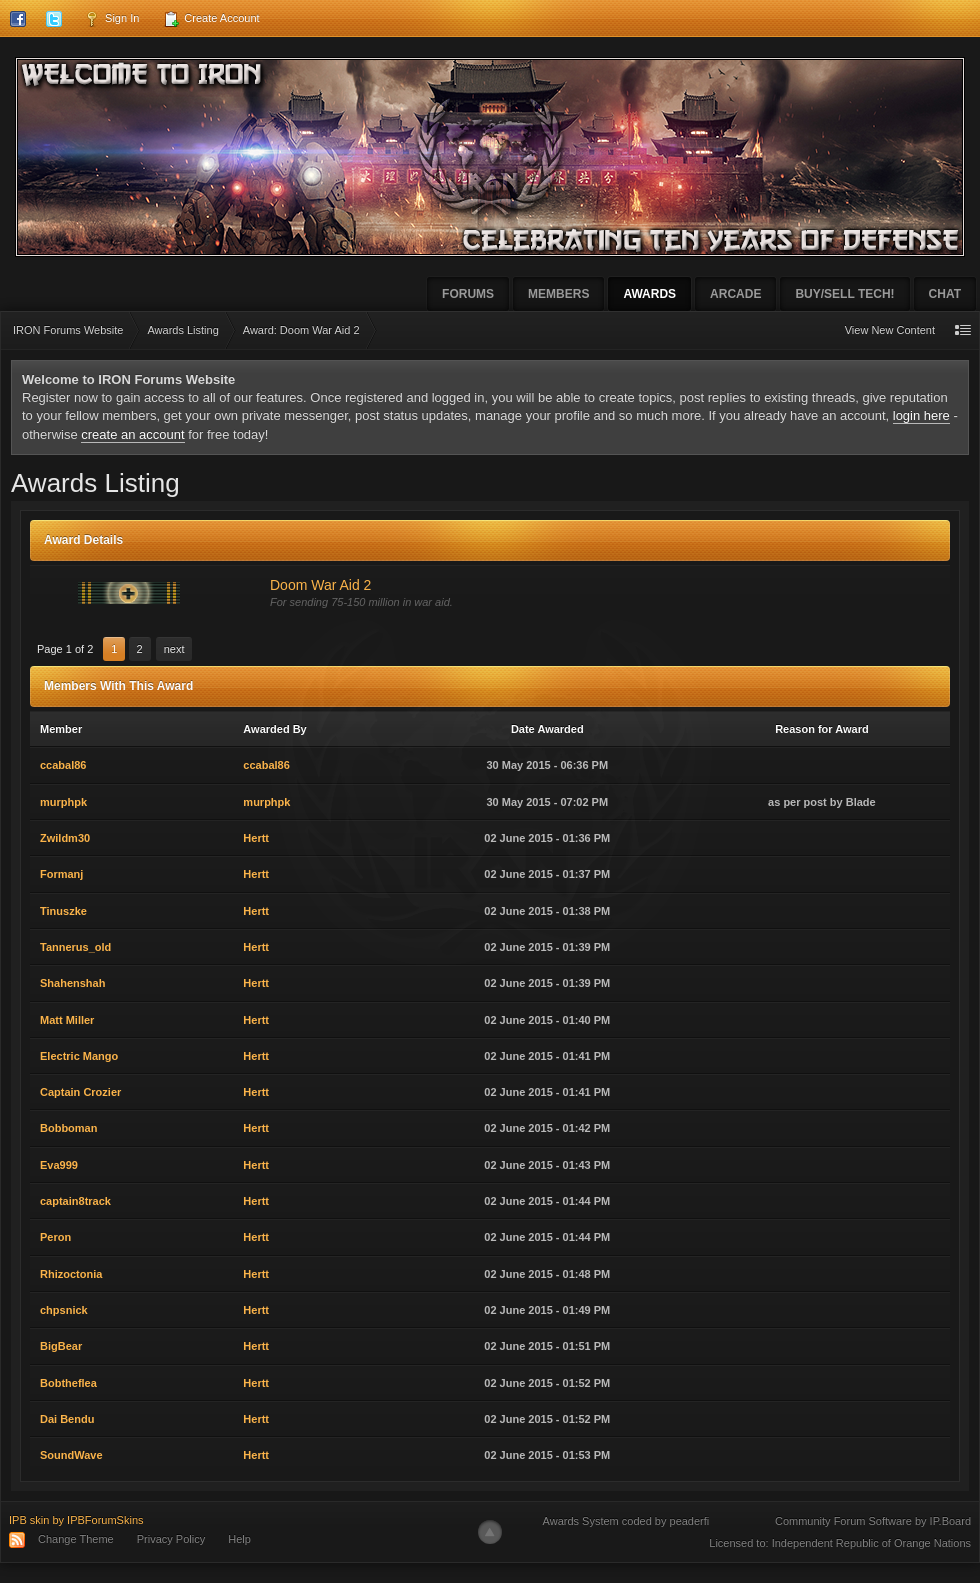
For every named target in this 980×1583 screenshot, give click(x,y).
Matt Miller (67, 1020)
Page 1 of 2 (65, 649)
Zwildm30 (65, 838)
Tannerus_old (75, 947)
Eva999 (59, 1165)
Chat (945, 294)
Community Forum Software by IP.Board (873, 1521)
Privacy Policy (171, 1539)
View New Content (890, 330)
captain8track (75, 1201)
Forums (468, 294)
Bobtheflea (68, 1383)
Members (558, 294)
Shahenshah (72, 983)
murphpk (63, 802)
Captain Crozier (80, 1092)
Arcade (735, 294)
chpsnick (64, 1310)
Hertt (256, 838)
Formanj (61, 874)
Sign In (111, 19)
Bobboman (68, 1128)
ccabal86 (63, 765)
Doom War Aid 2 (320, 585)
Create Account (211, 19)
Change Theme (76, 1539)
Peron (55, 1237)
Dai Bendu (67, 1419)
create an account (132, 434)
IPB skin (29, 1520)
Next (174, 649)
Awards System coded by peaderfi (626, 1521)
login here (921, 415)
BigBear (61, 1346)
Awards (649, 294)
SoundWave (71, 1455)
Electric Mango (79, 1056)
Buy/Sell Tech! (844, 294)
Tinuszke (63, 911)
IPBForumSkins (105, 1520)
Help (239, 1539)
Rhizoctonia (71, 1274)
